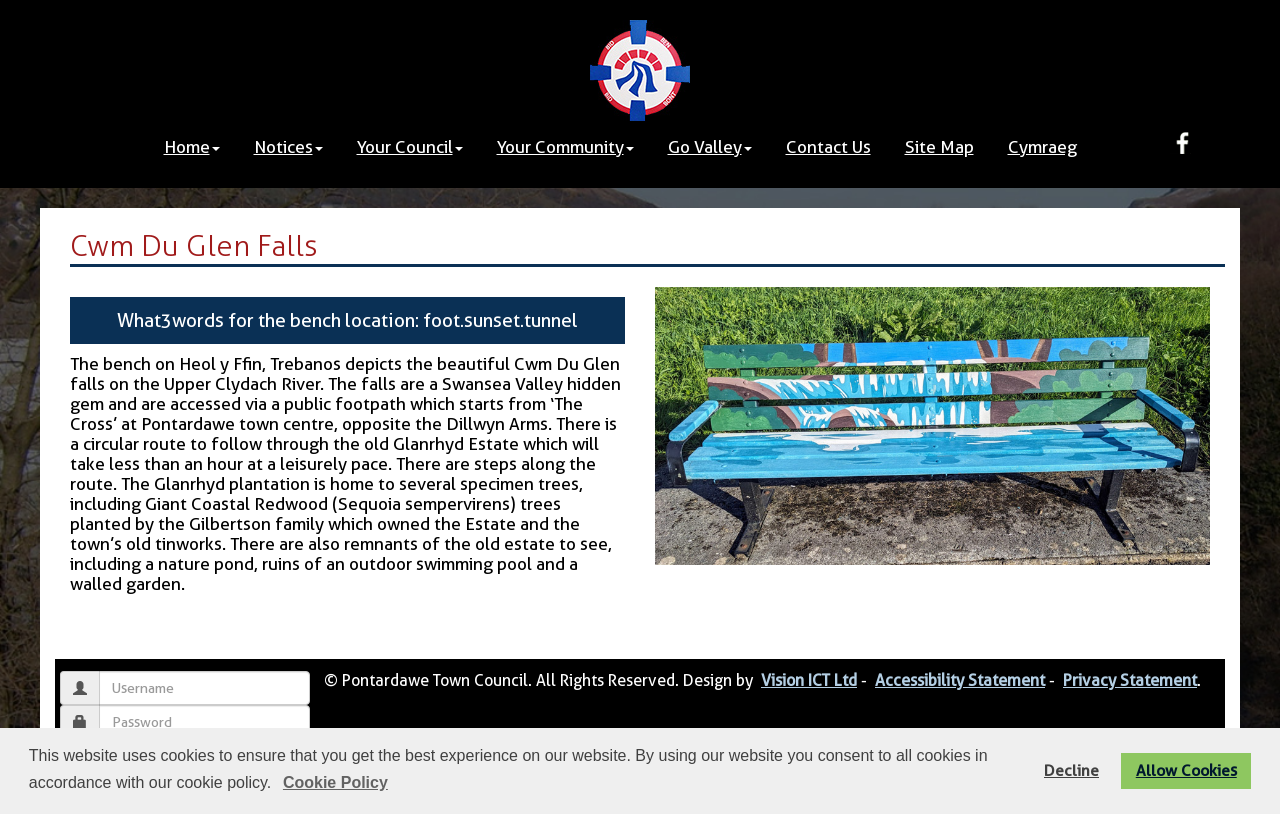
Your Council (410, 147)
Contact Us (828, 147)
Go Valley (710, 147)
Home (192, 147)
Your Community (565, 147)
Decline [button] (1071, 770)
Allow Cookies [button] (1186, 770)
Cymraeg (1042, 147)
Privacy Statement (1130, 680)
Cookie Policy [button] (335, 782)
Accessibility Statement (960, 680)
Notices (288, 147)
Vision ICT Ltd (809, 680)
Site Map (939, 147)
